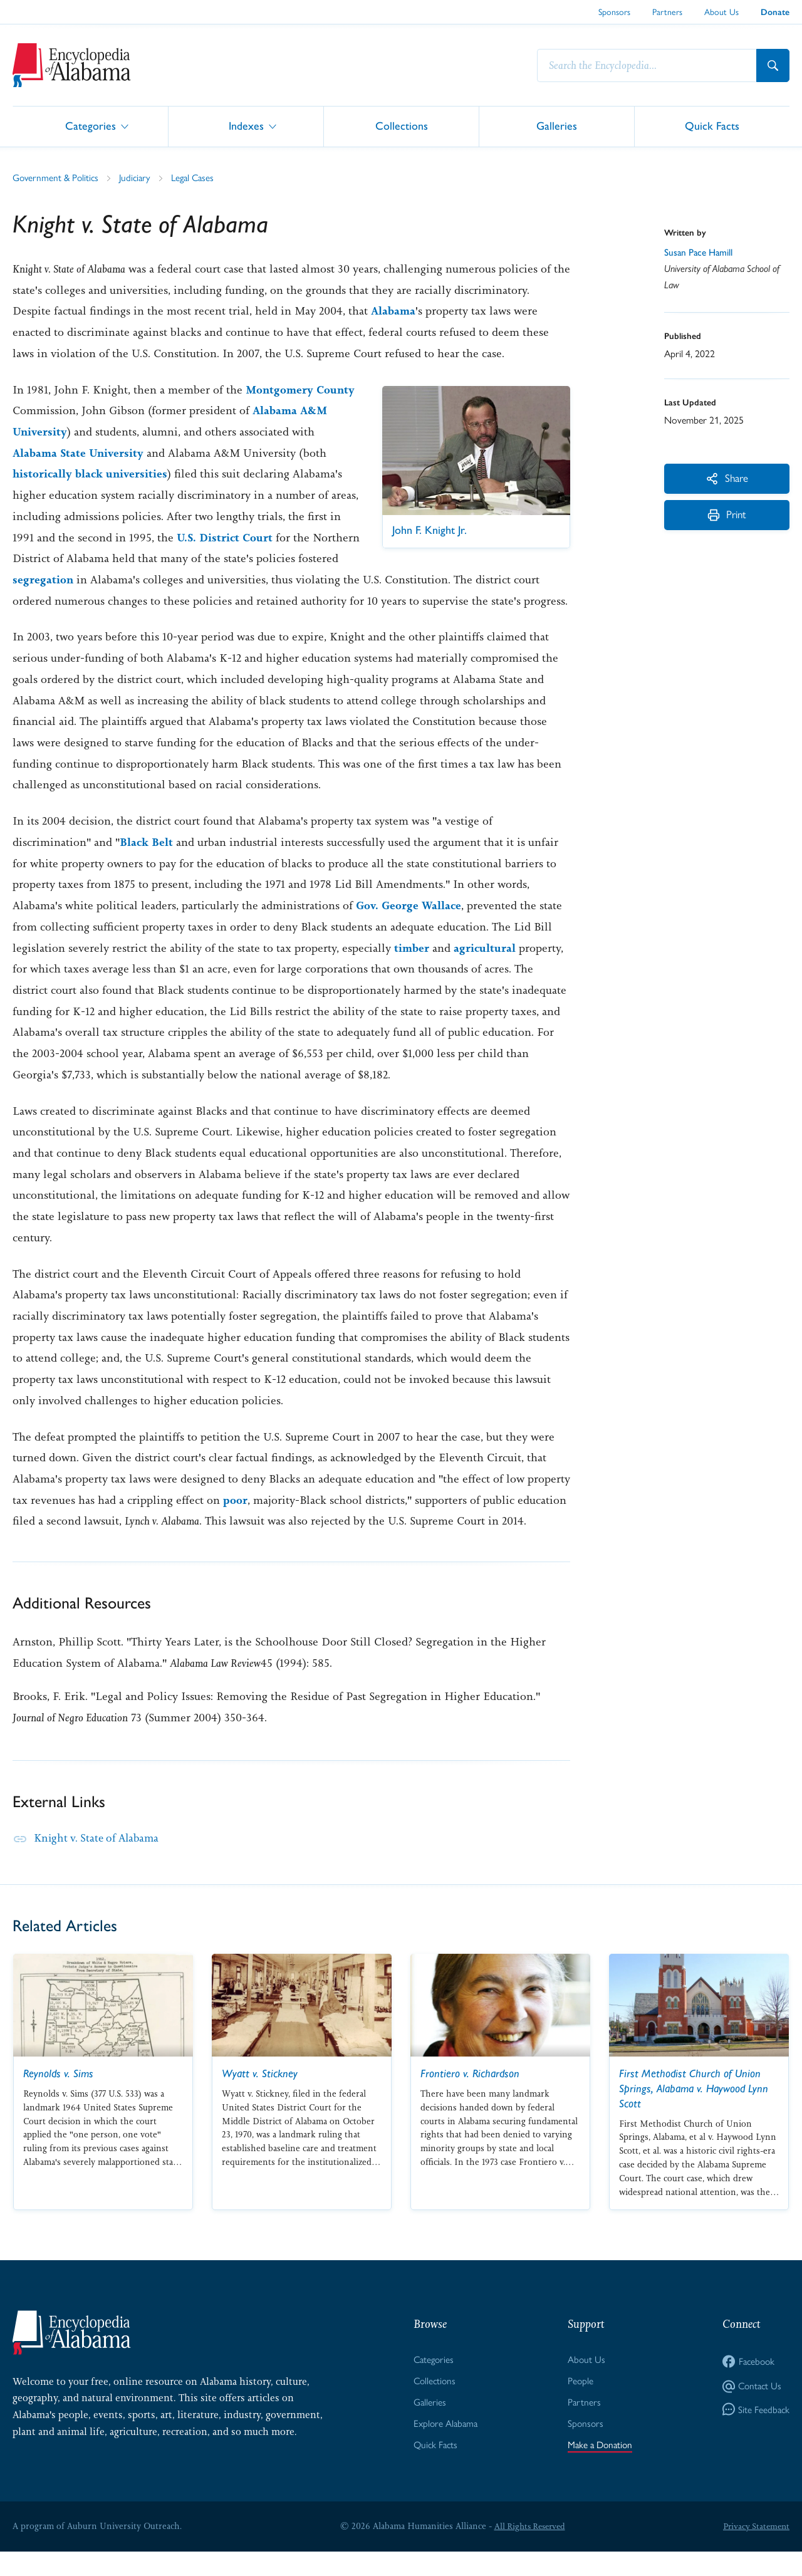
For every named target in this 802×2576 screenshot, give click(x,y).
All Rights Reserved (527, 2550)
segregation (86, 580)
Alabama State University (80, 453)
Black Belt (147, 864)
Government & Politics (57, 177)
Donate (775, 12)
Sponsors (614, 11)
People (578, 2403)
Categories (90, 125)
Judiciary (138, 177)
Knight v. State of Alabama (99, 1859)
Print (727, 518)
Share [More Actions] (727, 479)
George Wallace (423, 927)
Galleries (556, 125)
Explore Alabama (444, 2447)
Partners (667, 11)
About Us (721, 11)
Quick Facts (712, 125)
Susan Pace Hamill (700, 253)
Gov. (368, 927)
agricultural (485, 969)
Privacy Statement (754, 2550)
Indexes (246, 125)
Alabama (393, 311)
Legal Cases (199, 177)
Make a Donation (599, 2468)
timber (412, 969)
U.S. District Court (262, 538)
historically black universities (91, 474)
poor (235, 1521)
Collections (401, 125)
